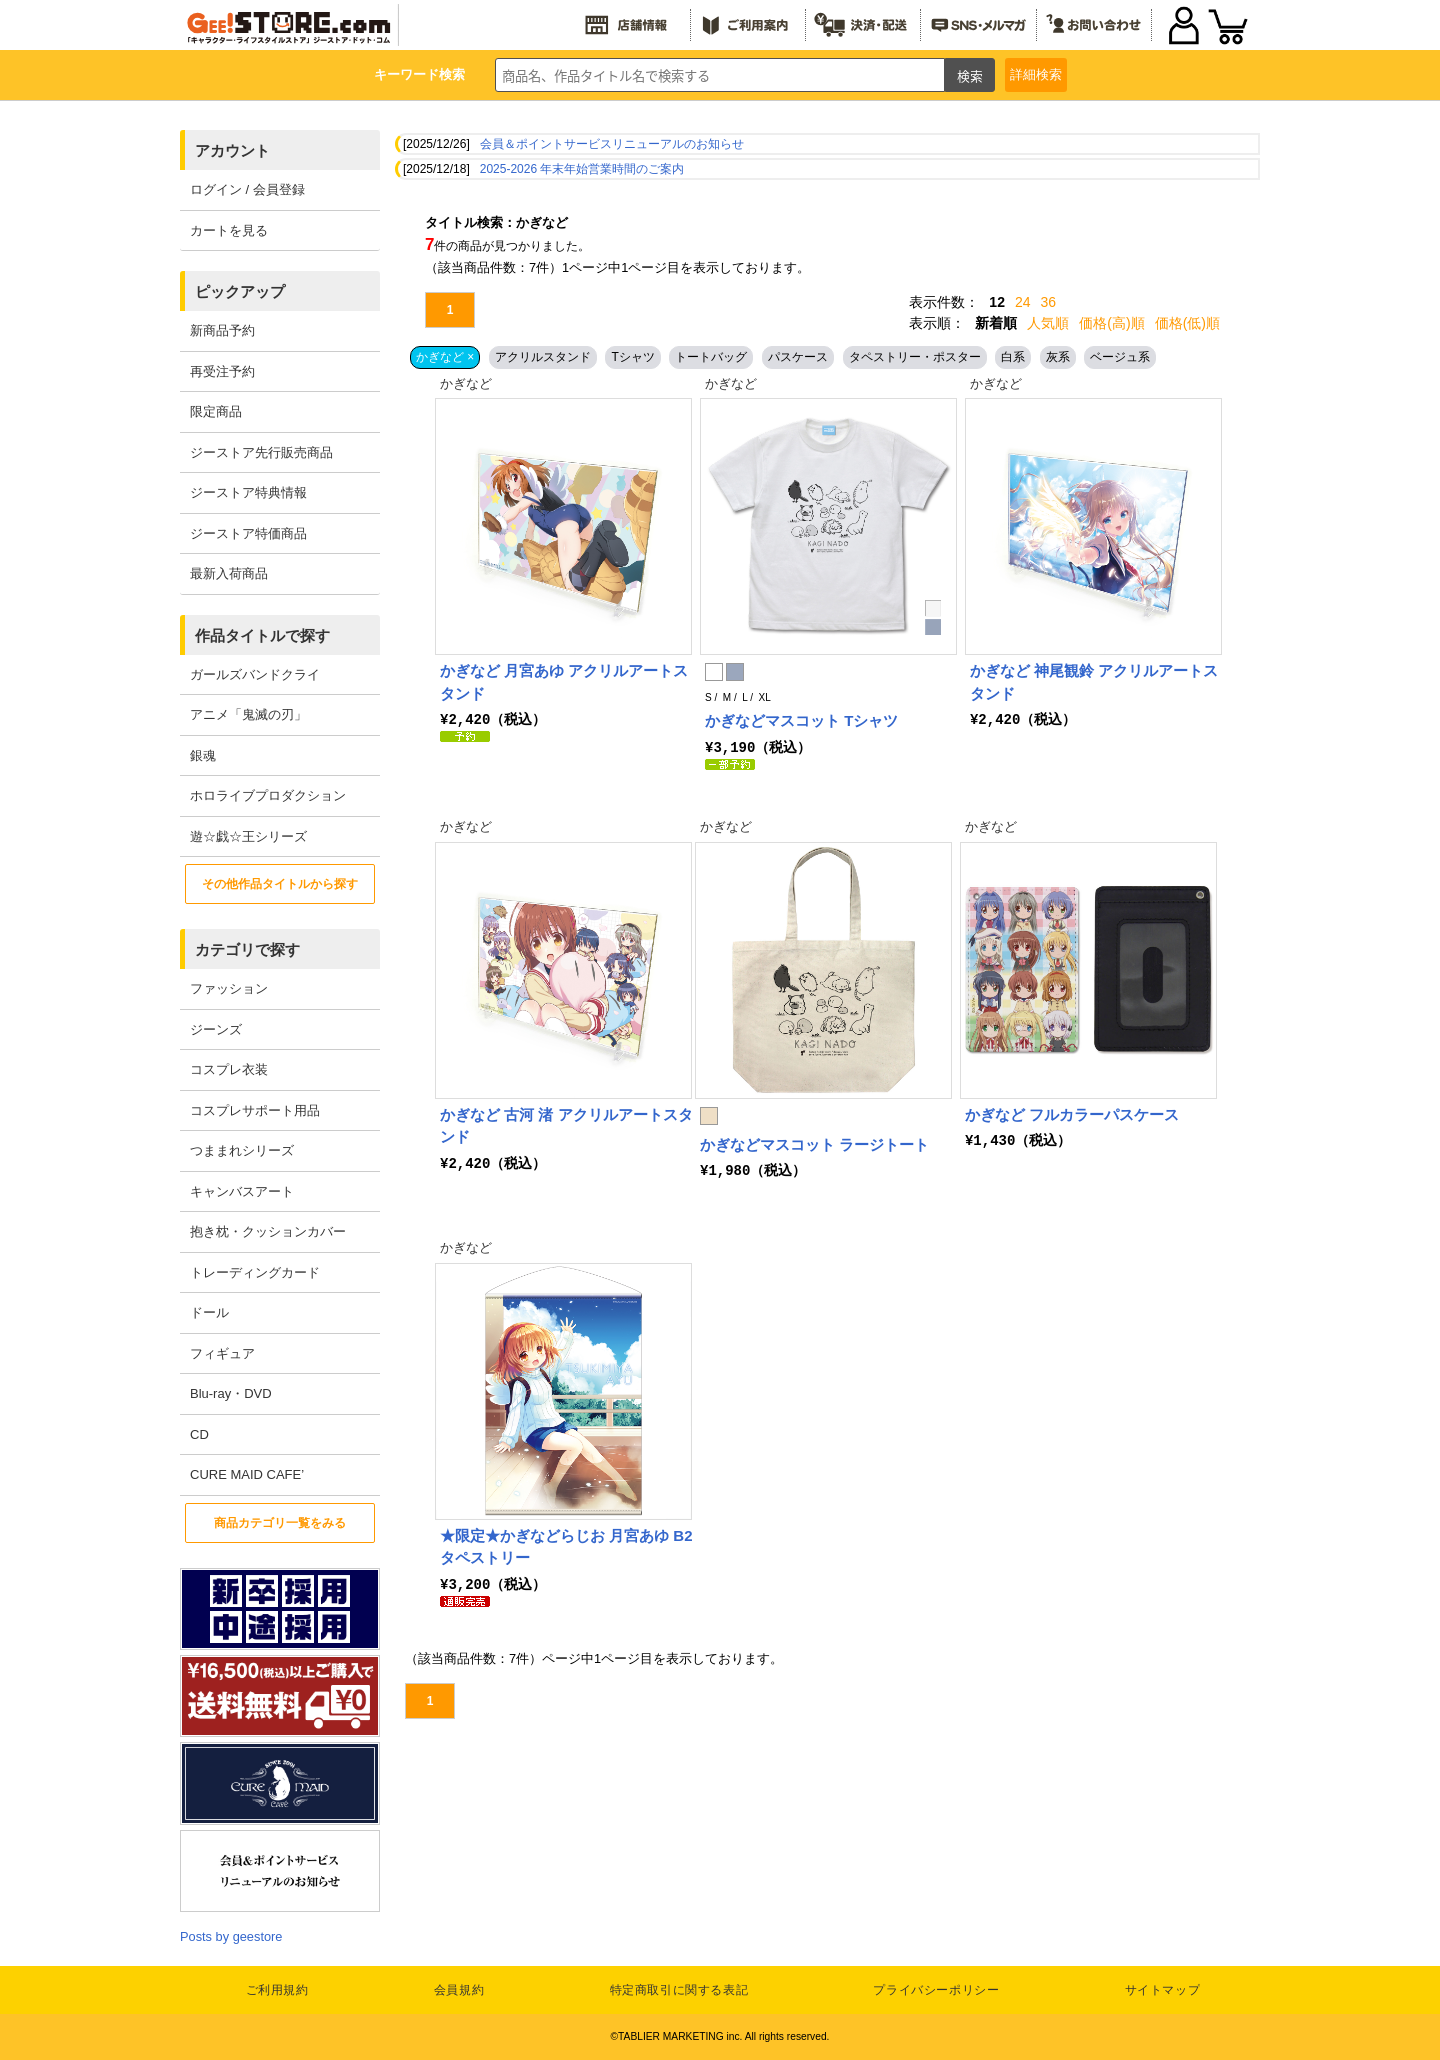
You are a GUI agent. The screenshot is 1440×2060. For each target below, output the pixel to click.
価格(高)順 (1111, 323)
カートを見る (229, 230)
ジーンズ (216, 1029)
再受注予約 (222, 371)
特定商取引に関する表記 (679, 1990)
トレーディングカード (255, 1272)
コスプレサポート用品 (255, 1110)
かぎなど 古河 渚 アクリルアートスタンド (566, 1125)
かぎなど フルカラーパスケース (1072, 1113)
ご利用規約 (277, 1990)
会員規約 (459, 1990)
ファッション (229, 988)
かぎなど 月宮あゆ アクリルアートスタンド (564, 682)
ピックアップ (240, 291)
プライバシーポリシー (936, 1990)
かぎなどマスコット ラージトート (814, 1143)
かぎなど (466, 383)
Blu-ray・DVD (231, 1393)
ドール (209, 1312)
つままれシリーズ (242, 1150)
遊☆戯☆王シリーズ (248, 836)
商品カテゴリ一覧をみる (280, 1523)
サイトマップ (1163, 1990)
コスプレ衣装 (229, 1069)
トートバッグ (711, 357)
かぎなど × (445, 357)
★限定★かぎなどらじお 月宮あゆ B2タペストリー (566, 1546)
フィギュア (222, 1353)
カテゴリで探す (247, 949)
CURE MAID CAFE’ (247, 1474)
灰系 (1058, 357)
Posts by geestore (231, 1936)
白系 (1013, 357)
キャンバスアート (242, 1191)
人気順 (1048, 323)
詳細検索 (1036, 74)
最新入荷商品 (229, 573)
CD (199, 1434)
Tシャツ (632, 357)
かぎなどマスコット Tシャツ (801, 720)
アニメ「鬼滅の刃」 (248, 714)
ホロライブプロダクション (268, 795)
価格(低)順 (1187, 323)
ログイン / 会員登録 (247, 189)
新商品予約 (222, 330)
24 (1023, 302)
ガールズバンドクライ (255, 674)
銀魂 (203, 755)
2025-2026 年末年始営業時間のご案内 (582, 169)
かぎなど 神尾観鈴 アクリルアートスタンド (1094, 682)
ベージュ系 (1120, 357)
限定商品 (216, 411)
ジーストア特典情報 (248, 492)
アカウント (232, 150)
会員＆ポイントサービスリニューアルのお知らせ (612, 144)
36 (1049, 302)
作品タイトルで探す (262, 635)
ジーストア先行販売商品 (261, 452)
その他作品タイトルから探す (280, 884)
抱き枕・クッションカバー (268, 1231)
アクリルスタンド (543, 357)
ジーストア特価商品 (248, 533)
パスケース (798, 357)
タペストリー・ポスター (915, 357)
